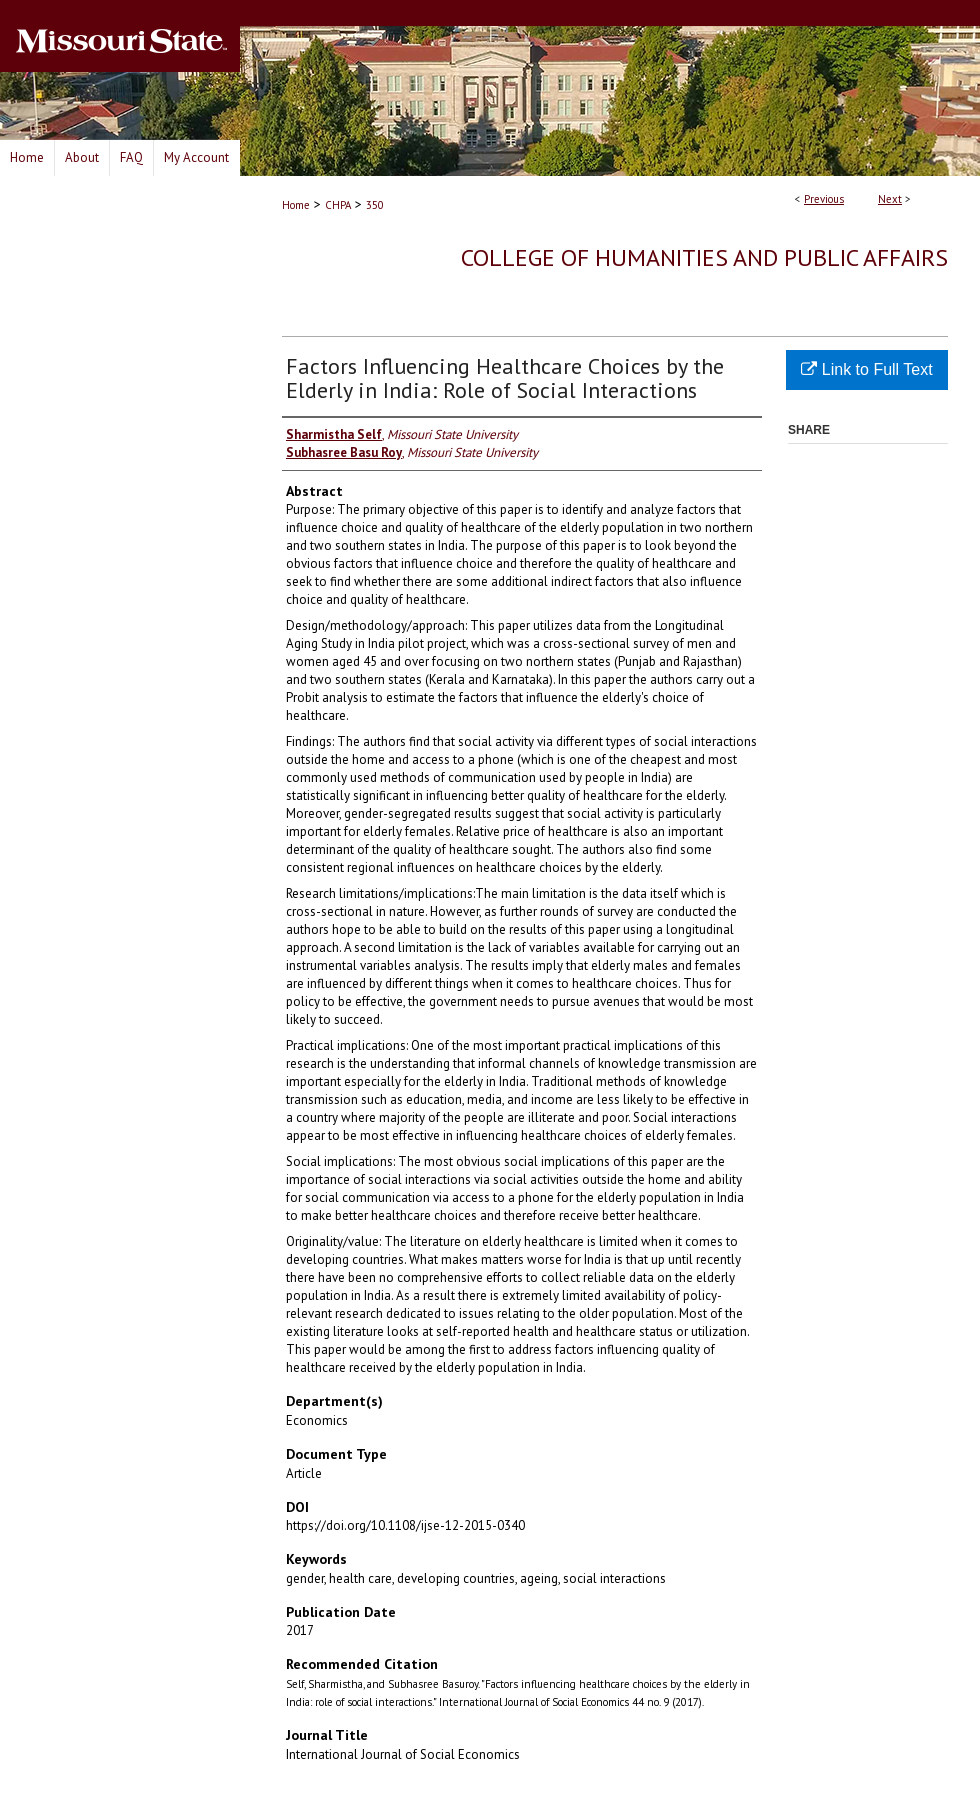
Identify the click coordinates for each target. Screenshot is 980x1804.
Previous (824, 199)
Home (296, 205)
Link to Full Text (866, 369)
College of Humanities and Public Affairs (704, 257)
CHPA (338, 205)
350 (375, 205)
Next (890, 199)
